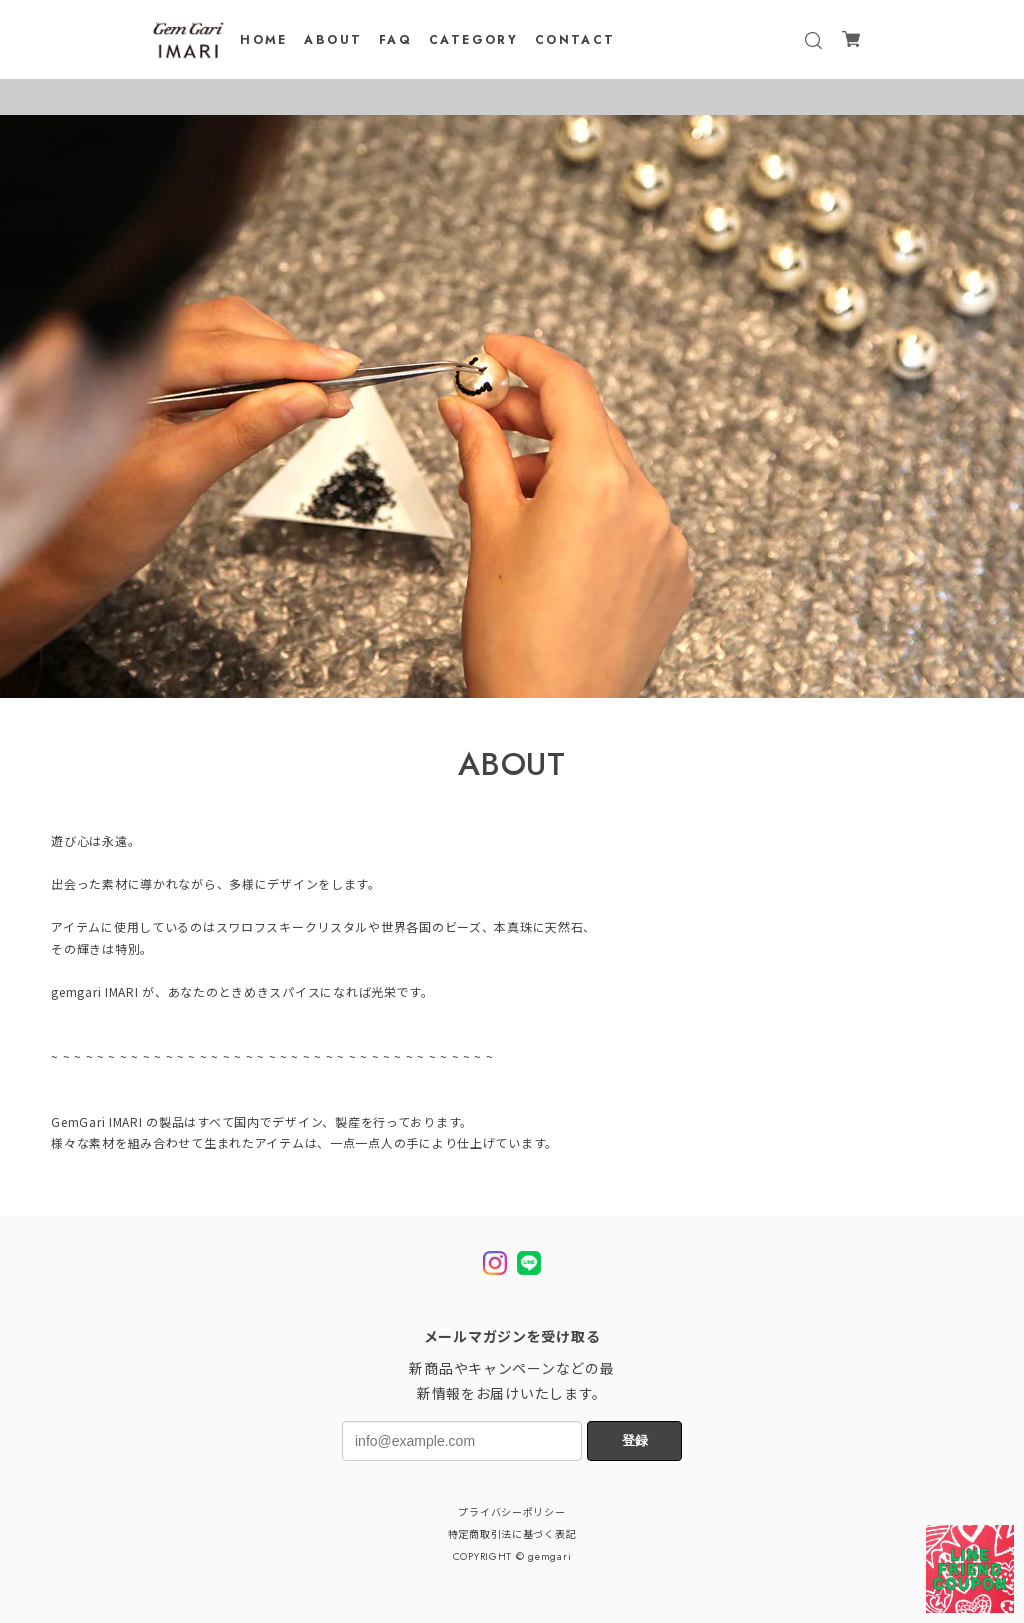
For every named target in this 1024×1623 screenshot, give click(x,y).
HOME (264, 40)
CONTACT (575, 40)
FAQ (395, 40)
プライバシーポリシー (511, 1513)
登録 (635, 1440)
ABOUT (333, 40)
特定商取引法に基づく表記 (512, 1535)
